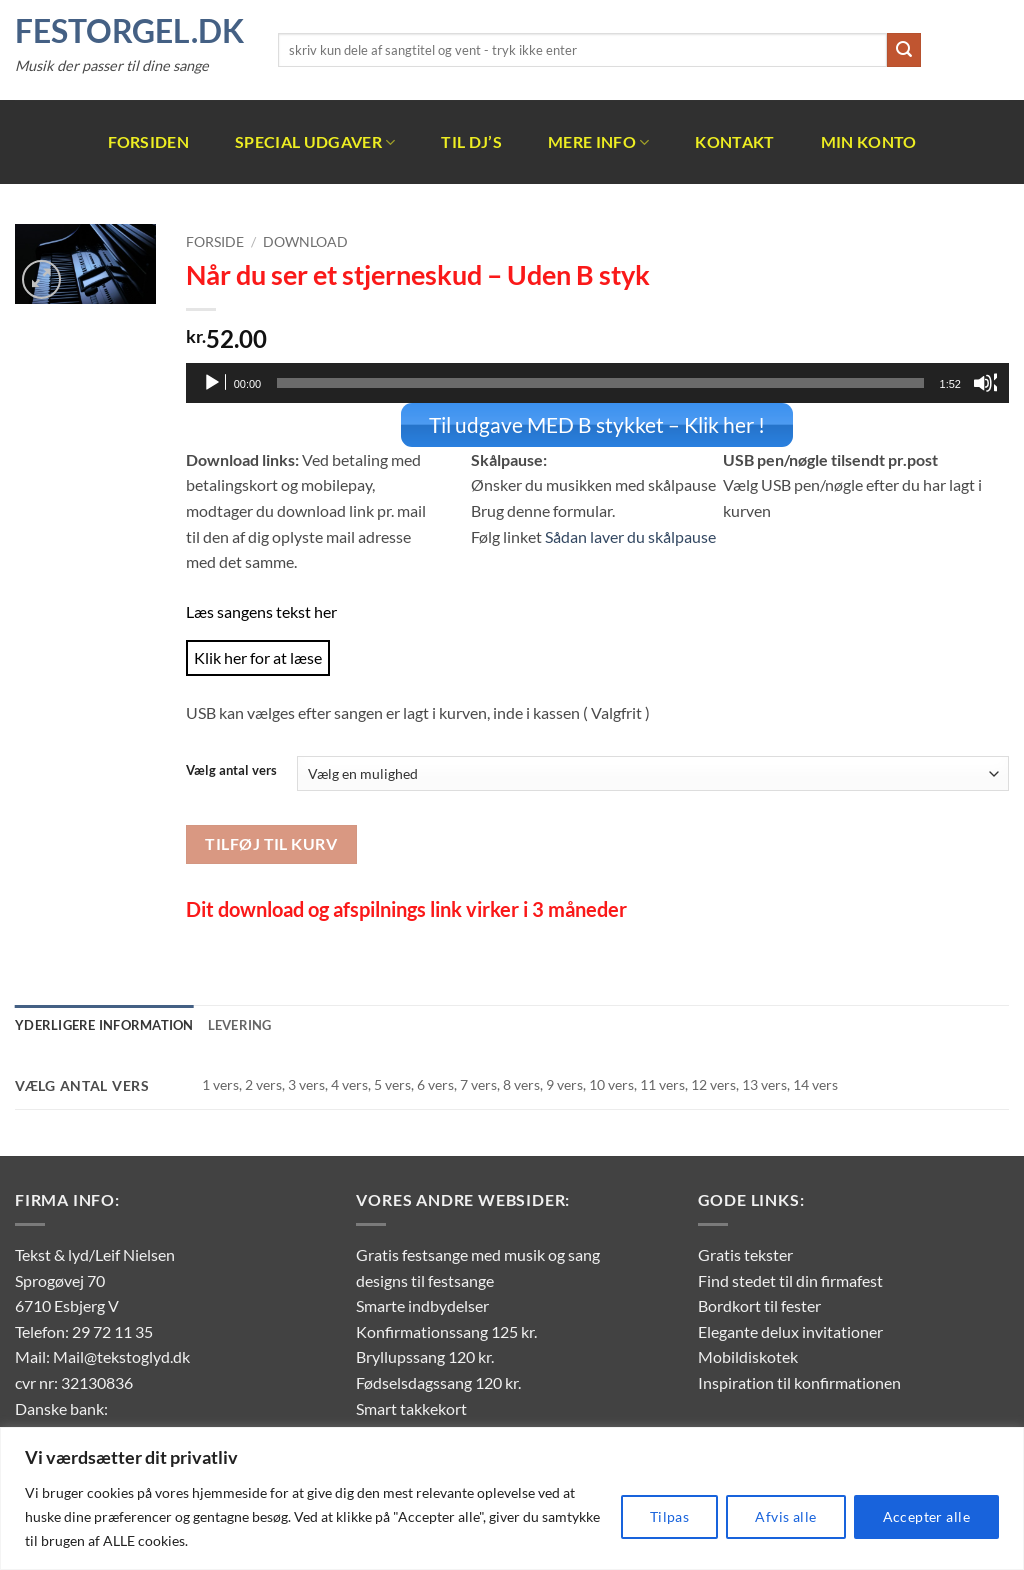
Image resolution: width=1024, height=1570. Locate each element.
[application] (597, 383)
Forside (215, 242)
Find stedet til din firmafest (790, 1278)
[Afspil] (214, 383)
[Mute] (985, 383)
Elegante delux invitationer (790, 1330)
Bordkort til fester (759, 1304)
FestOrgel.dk (129, 31)
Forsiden (149, 141)
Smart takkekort (411, 1406)
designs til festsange (425, 1278)
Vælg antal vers (231, 770)
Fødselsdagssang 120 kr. (438, 1381)
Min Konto (869, 141)
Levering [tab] (240, 1024)
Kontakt (734, 141)
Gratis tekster (745, 1253)
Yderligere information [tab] (104, 1024)
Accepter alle (926, 1516)
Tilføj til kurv (271, 843)
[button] (41, 279)
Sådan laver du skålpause (630, 534)
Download (305, 242)
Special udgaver (315, 142)
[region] (512, 1498)
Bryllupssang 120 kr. (425, 1355)
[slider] (600, 383)
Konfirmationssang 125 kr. (446, 1330)
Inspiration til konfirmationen (799, 1381)
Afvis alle (785, 1516)
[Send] (904, 50)
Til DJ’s (471, 141)
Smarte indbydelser (422, 1304)
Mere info (598, 142)
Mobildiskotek (748, 1355)
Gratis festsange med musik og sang (478, 1253)
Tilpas (670, 1516)
